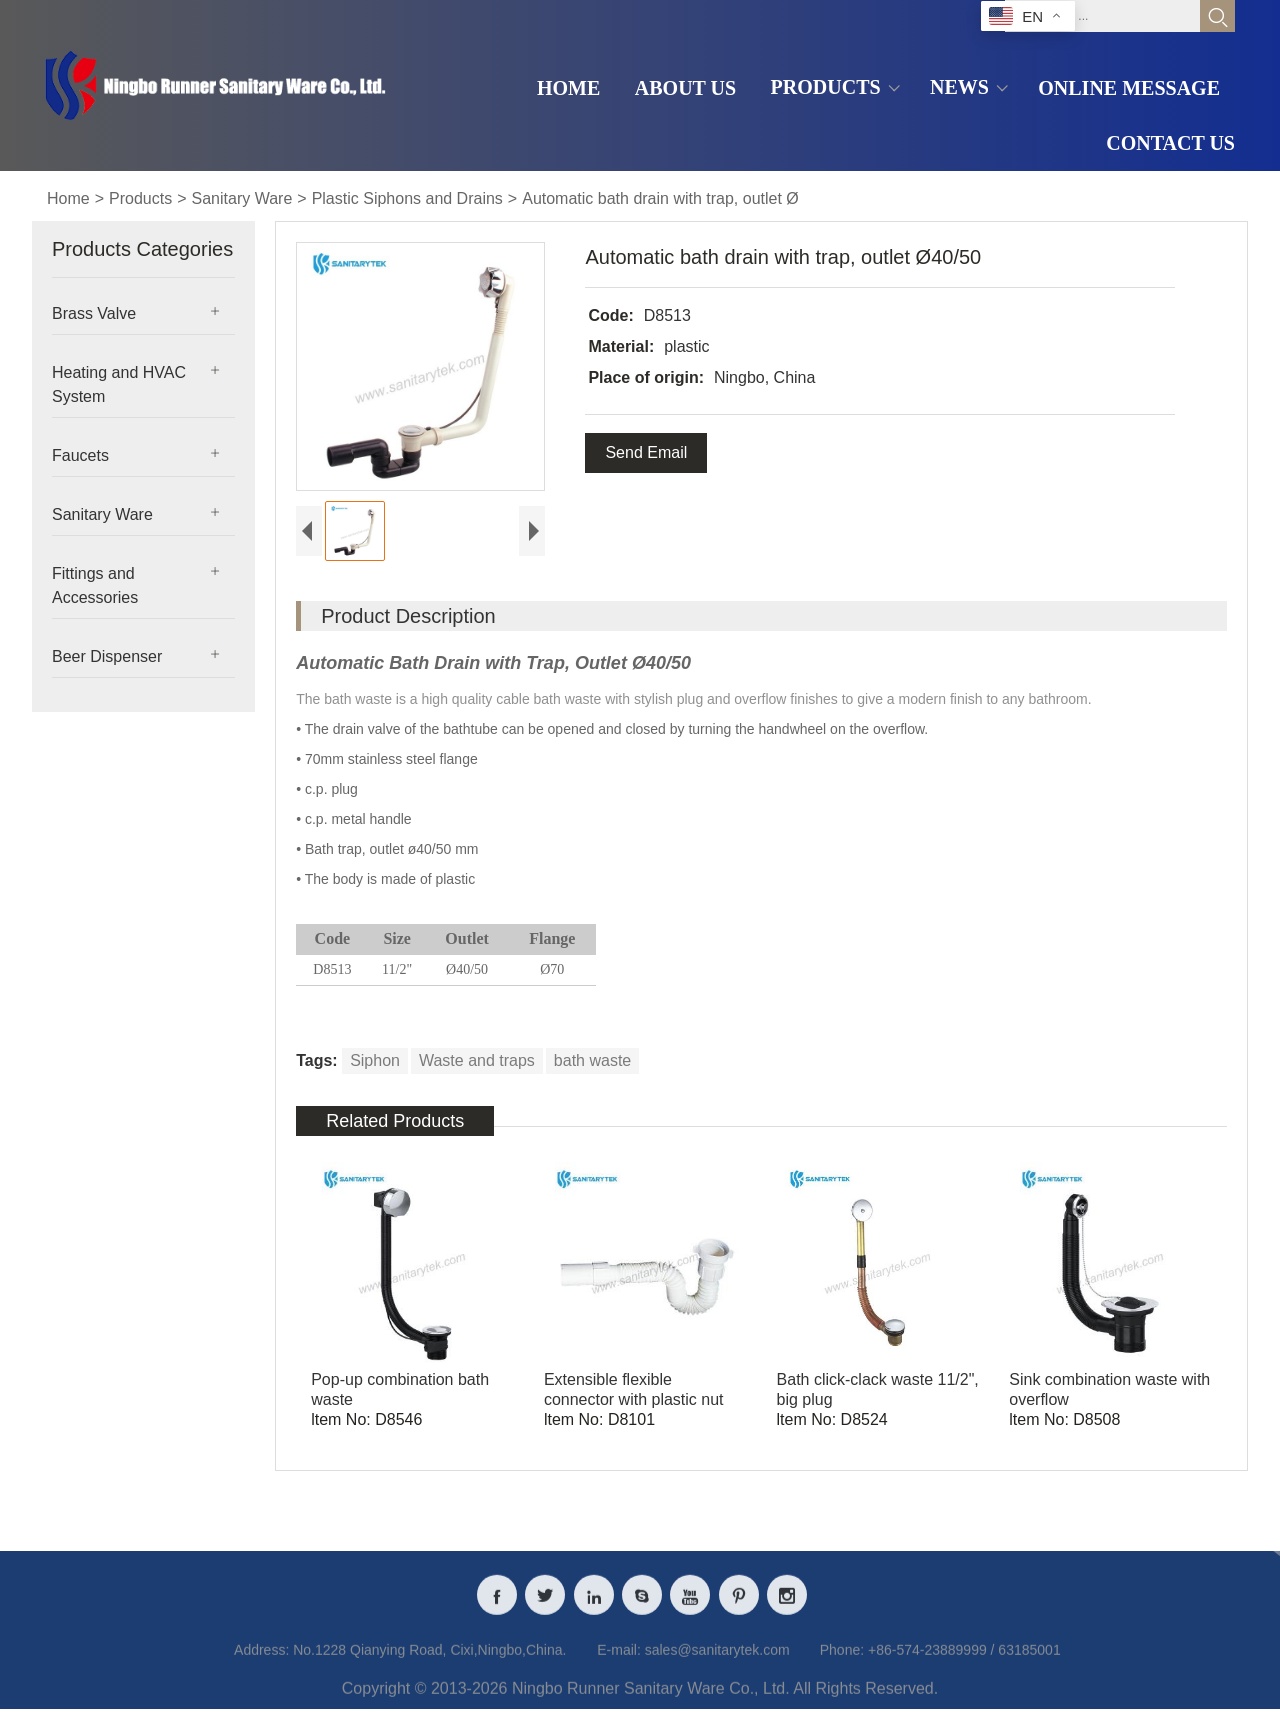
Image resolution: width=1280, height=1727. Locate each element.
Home (68, 198)
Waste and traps (477, 1060)
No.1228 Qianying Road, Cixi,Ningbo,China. (429, 1664)
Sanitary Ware (242, 198)
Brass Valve (94, 313)
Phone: (842, 1664)
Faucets (80, 455)
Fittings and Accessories (95, 585)
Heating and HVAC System (119, 384)
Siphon (375, 1060)
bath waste (592, 1060)
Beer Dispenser (107, 656)
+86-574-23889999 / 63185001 (964, 1664)
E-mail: (619, 1664)
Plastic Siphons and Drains (407, 198)
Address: (261, 1664)
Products (140, 198)
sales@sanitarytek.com (717, 1664)
